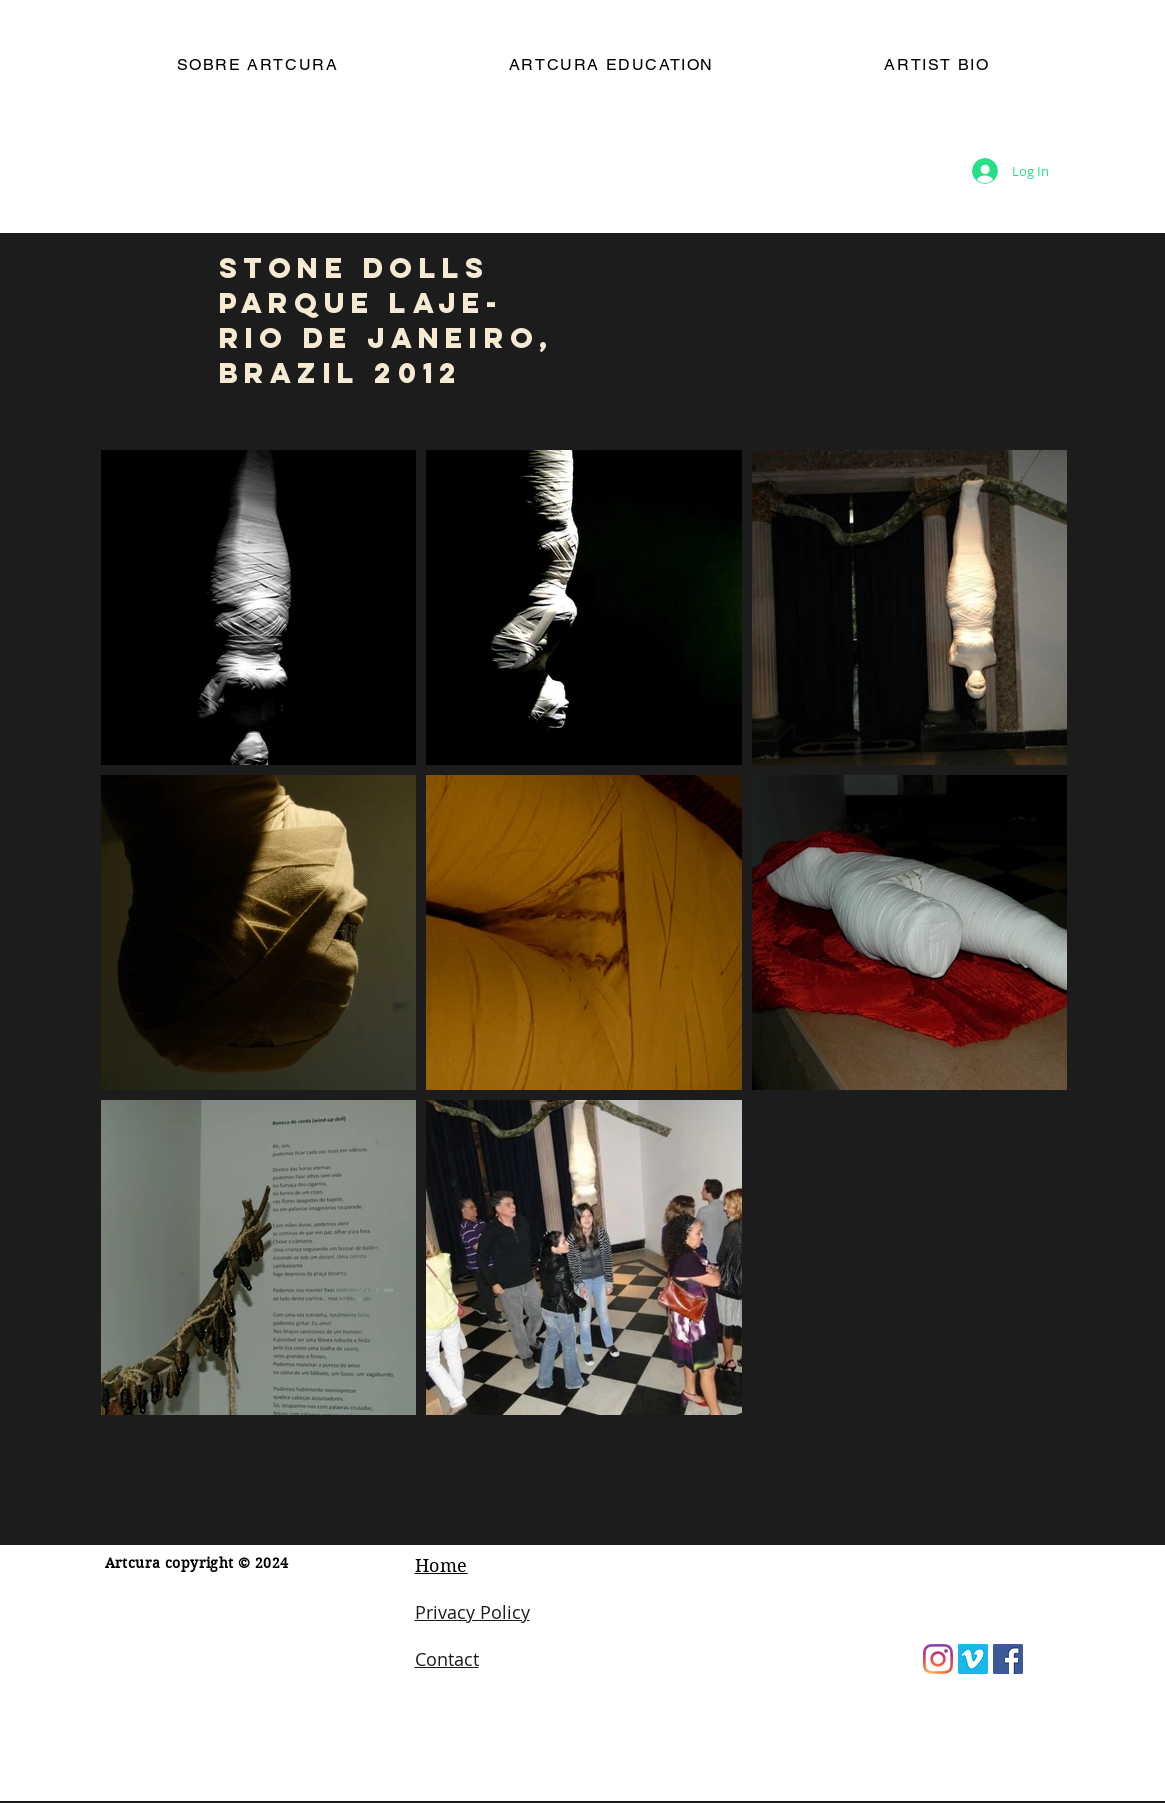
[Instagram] (938, 1659)
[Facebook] (1008, 1659)
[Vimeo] (973, 1659)
